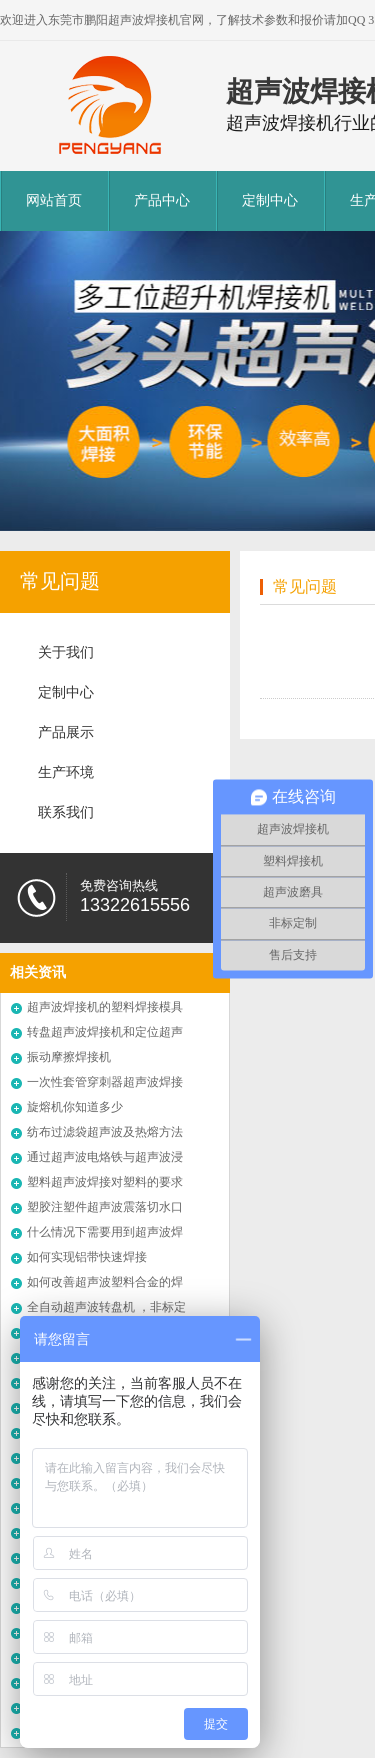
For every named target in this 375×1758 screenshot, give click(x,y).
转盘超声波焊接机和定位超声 (105, 1032)
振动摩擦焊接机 (69, 1057)
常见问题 (60, 581)
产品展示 (66, 732)
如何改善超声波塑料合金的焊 (105, 1282)
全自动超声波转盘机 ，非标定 (106, 1307)
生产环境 (66, 772)
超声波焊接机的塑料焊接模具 (105, 1007)
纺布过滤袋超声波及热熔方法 (105, 1132)
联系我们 (66, 812)
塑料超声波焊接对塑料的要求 (105, 1182)
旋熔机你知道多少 (75, 1107)
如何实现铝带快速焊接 (87, 1257)
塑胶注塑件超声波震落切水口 (105, 1207)
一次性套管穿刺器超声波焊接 (105, 1082)
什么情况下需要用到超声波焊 (105, 1232)
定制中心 (270, 200)
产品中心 (162, 200)
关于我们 (66, 652)
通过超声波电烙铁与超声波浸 (105, 1157)
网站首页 (54, 200)
